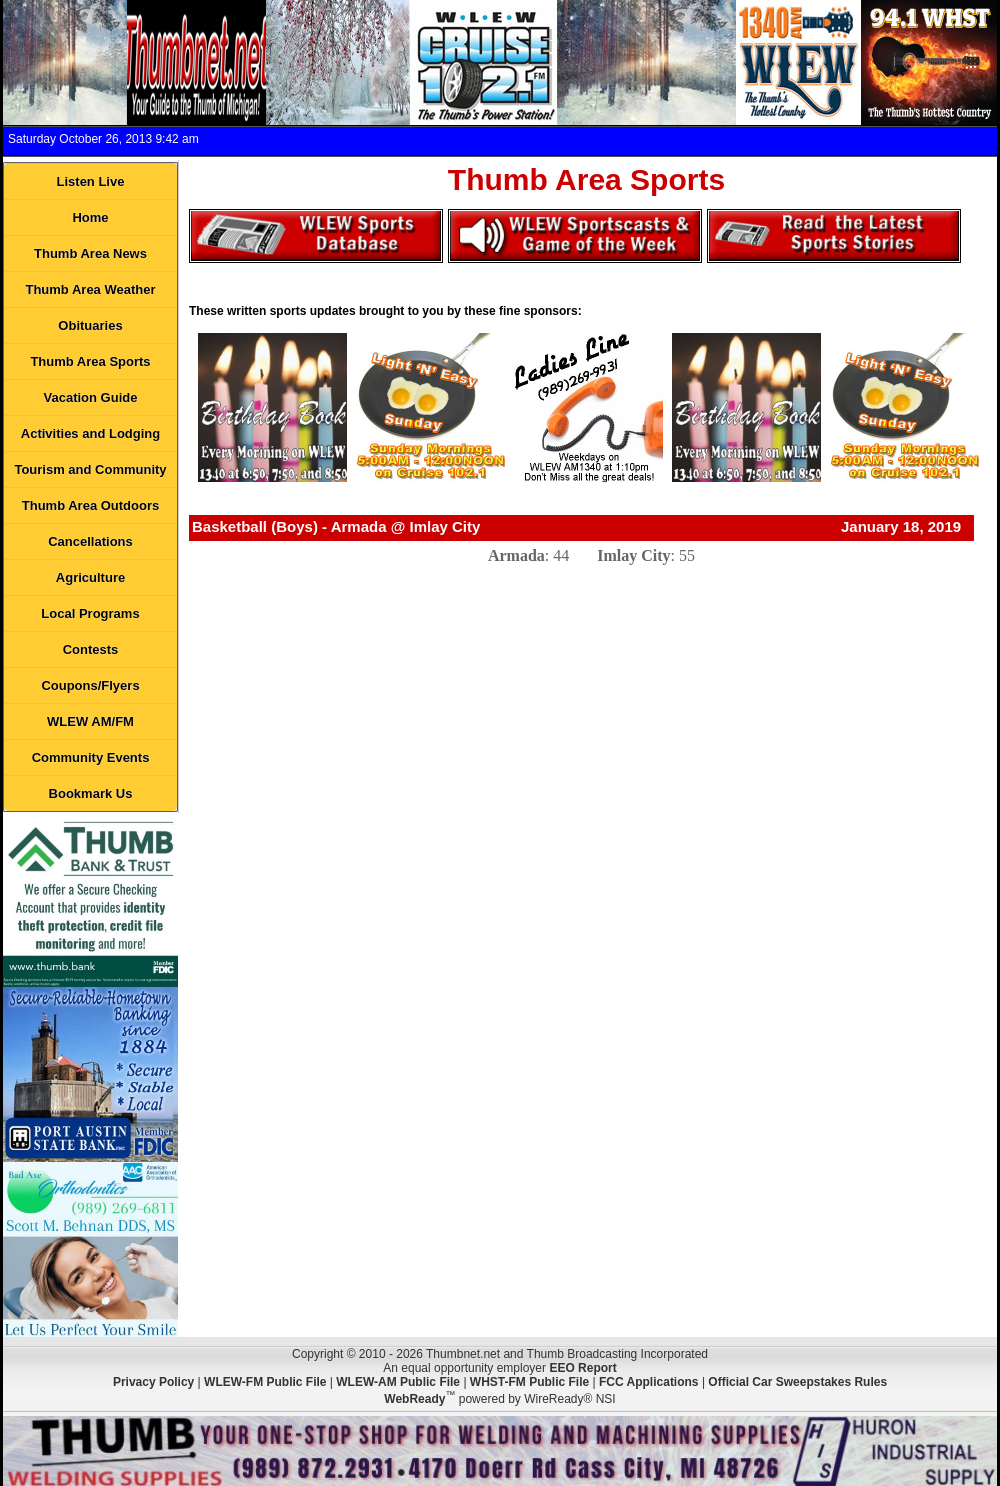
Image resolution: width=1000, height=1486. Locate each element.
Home (90, 217)
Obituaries (90, 325)
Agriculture (90, 577)
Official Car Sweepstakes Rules (797, 1382)
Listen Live (91, 181)
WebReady (414, 1399)
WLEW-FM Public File (265, 1382)
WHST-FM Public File (529, 1382)
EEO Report (582, 1368)
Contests (91, 649)
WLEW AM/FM (90, 721)
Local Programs (90, 613)
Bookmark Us (91, 793)
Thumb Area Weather (90, 289)
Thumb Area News (90, 253)
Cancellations (90, 541)
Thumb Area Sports (90, 361)
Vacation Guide (91, 397)
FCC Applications (649, 1382)
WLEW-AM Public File (398, 1382)
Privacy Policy (153, 1382)
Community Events (91, 757)
